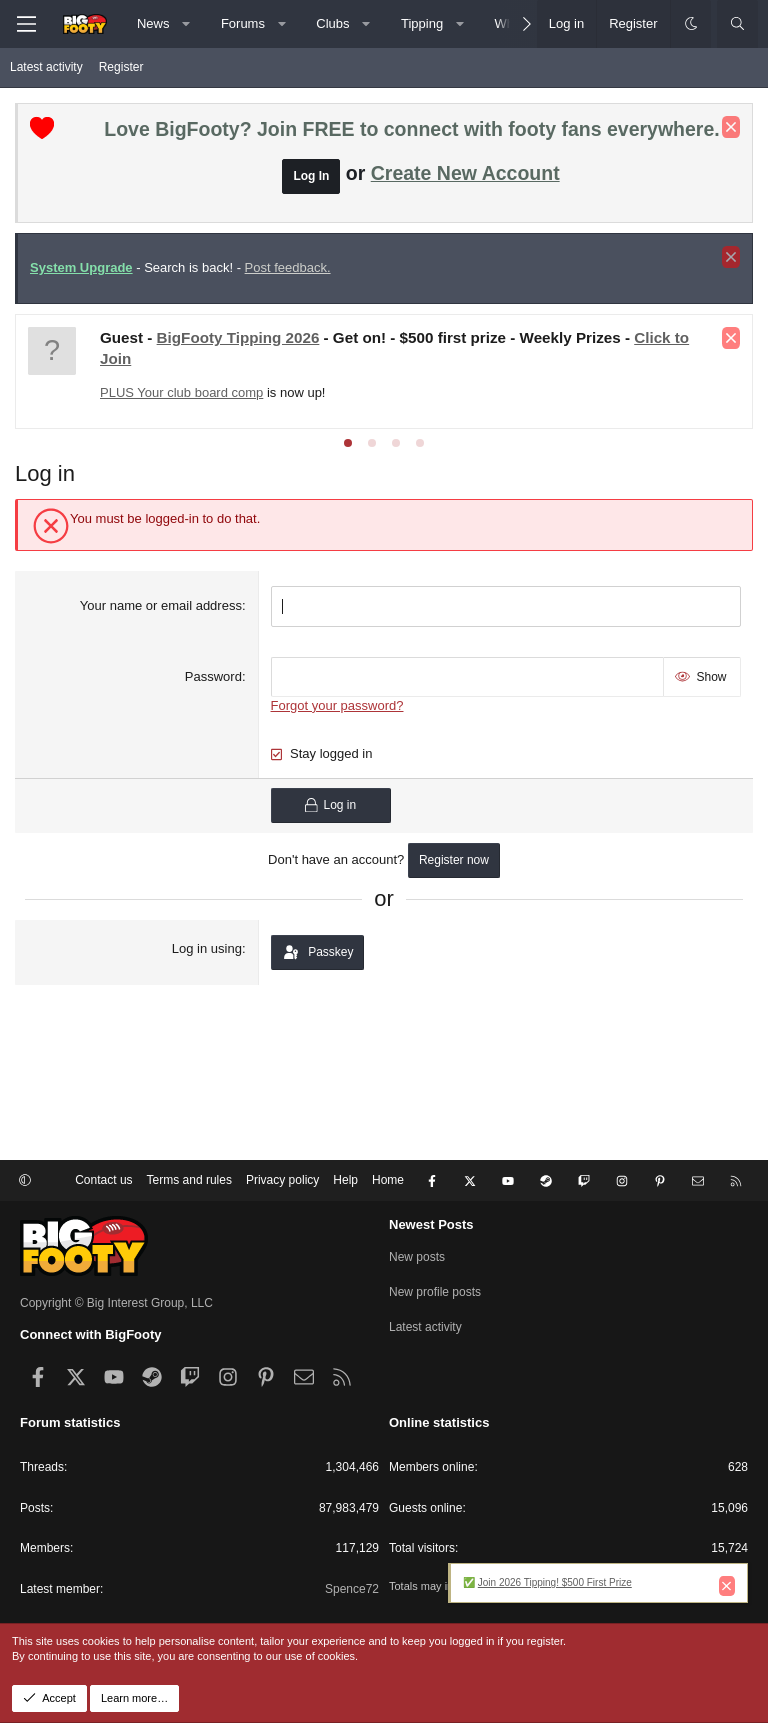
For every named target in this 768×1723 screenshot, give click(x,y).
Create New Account (465, 173)
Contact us (103, 1180)
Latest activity (46, 67)
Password (213, 676)
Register (121, 67)
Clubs (332, 23)
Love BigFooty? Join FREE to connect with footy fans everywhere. (411, 129)
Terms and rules (189, 1180)
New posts (417, 1257)
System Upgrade (81, 267)
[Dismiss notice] (731, 127)
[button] (186, 24)
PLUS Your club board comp (181, 392)
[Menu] (26, 24)
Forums (243, 23)
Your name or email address (161, 605)
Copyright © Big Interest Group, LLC (116, 1303)
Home (388, 1180)
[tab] (348, 443)
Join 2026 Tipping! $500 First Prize (555, 1582)
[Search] (737, 24)
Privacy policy (282, 1180)
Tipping (422, 23)
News (153, 23)
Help (345, 1180)
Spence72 (352, 1589)
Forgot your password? (337, 705)
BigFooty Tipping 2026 (238, 337)
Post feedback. (288, 267)
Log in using (207, 948)
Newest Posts (431, 1224)
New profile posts (435, 1292)
